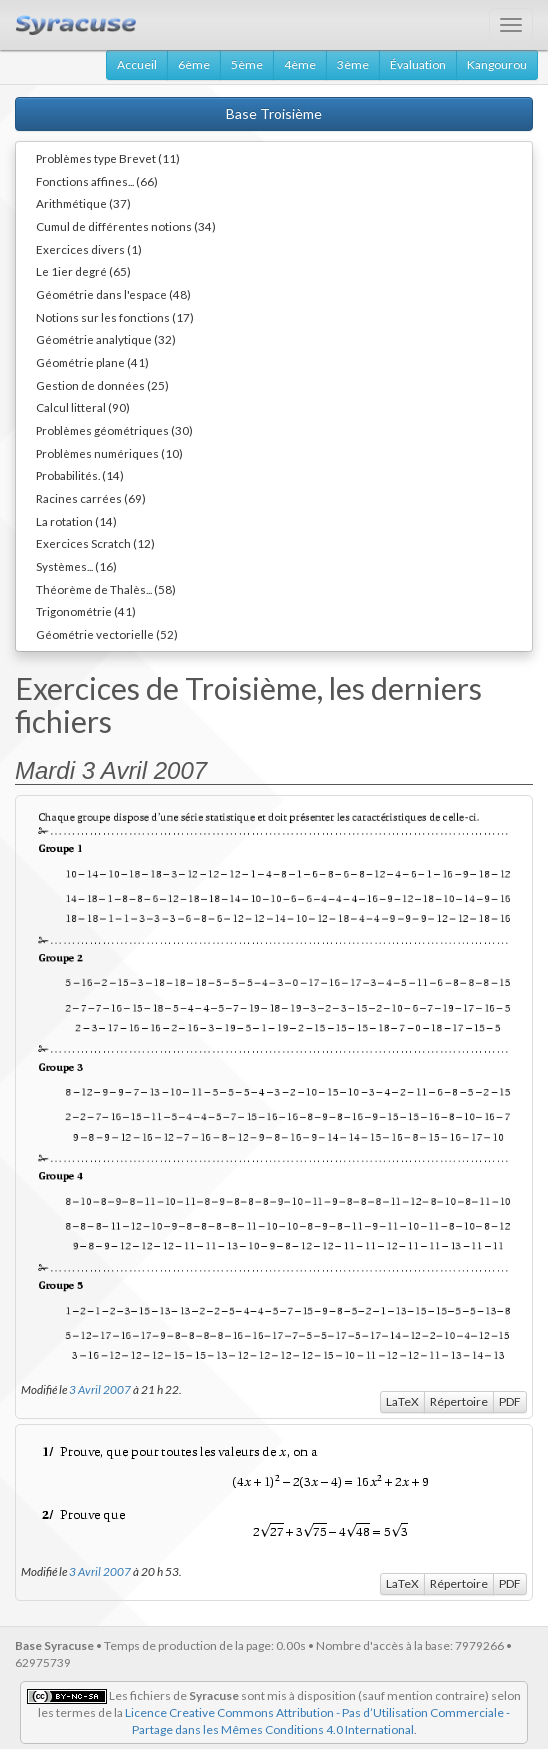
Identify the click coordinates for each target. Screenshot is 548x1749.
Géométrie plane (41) (92, 362)
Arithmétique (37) (83, 203)
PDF (510, 1401)
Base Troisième (274, 113)
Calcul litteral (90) (83, 407)
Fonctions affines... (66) (97, 181)
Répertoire (459, 1401)
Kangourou (497, 64)
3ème (353, 64)
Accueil (137, 64)
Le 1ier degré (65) (83, 271)
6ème (194, 64)
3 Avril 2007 (100, 1389)
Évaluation (418, 64)
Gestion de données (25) (102, 385)
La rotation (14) (76, 521)
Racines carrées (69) (91, 498)
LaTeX (402, 1401)
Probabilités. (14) (80, 475)
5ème (247, 64)
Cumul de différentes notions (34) (126, 226)
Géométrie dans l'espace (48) (113, 294)
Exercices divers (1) (89, 249)
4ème (300, 64)
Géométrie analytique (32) (106, 339)
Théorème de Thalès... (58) (106, 589)
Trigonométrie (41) (86, 611)
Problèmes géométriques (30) (114, 430)
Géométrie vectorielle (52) (107, 634)
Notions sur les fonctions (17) (115, 317)
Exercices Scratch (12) (95, 543)
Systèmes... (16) (76, 566)
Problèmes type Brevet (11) (108, 158)
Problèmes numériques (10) (109, 453)
